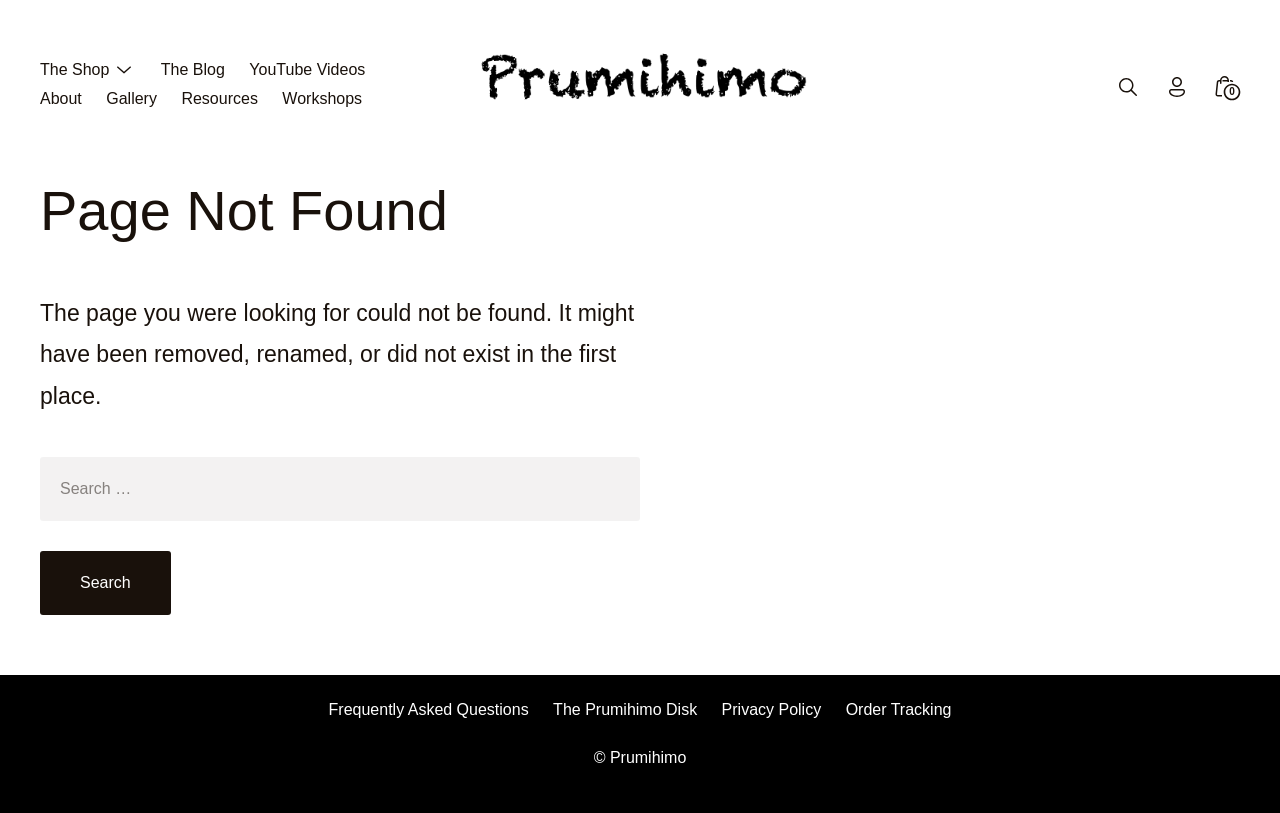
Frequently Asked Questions (429, 709)
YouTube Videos (307, 69)
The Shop (74, 69)
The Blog (193, 69)
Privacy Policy (772, 709)
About (61, 98)
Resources (219, 98)
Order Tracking (899, 709)
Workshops (322, 98)
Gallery (131, 98)
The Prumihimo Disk (625, 709)
